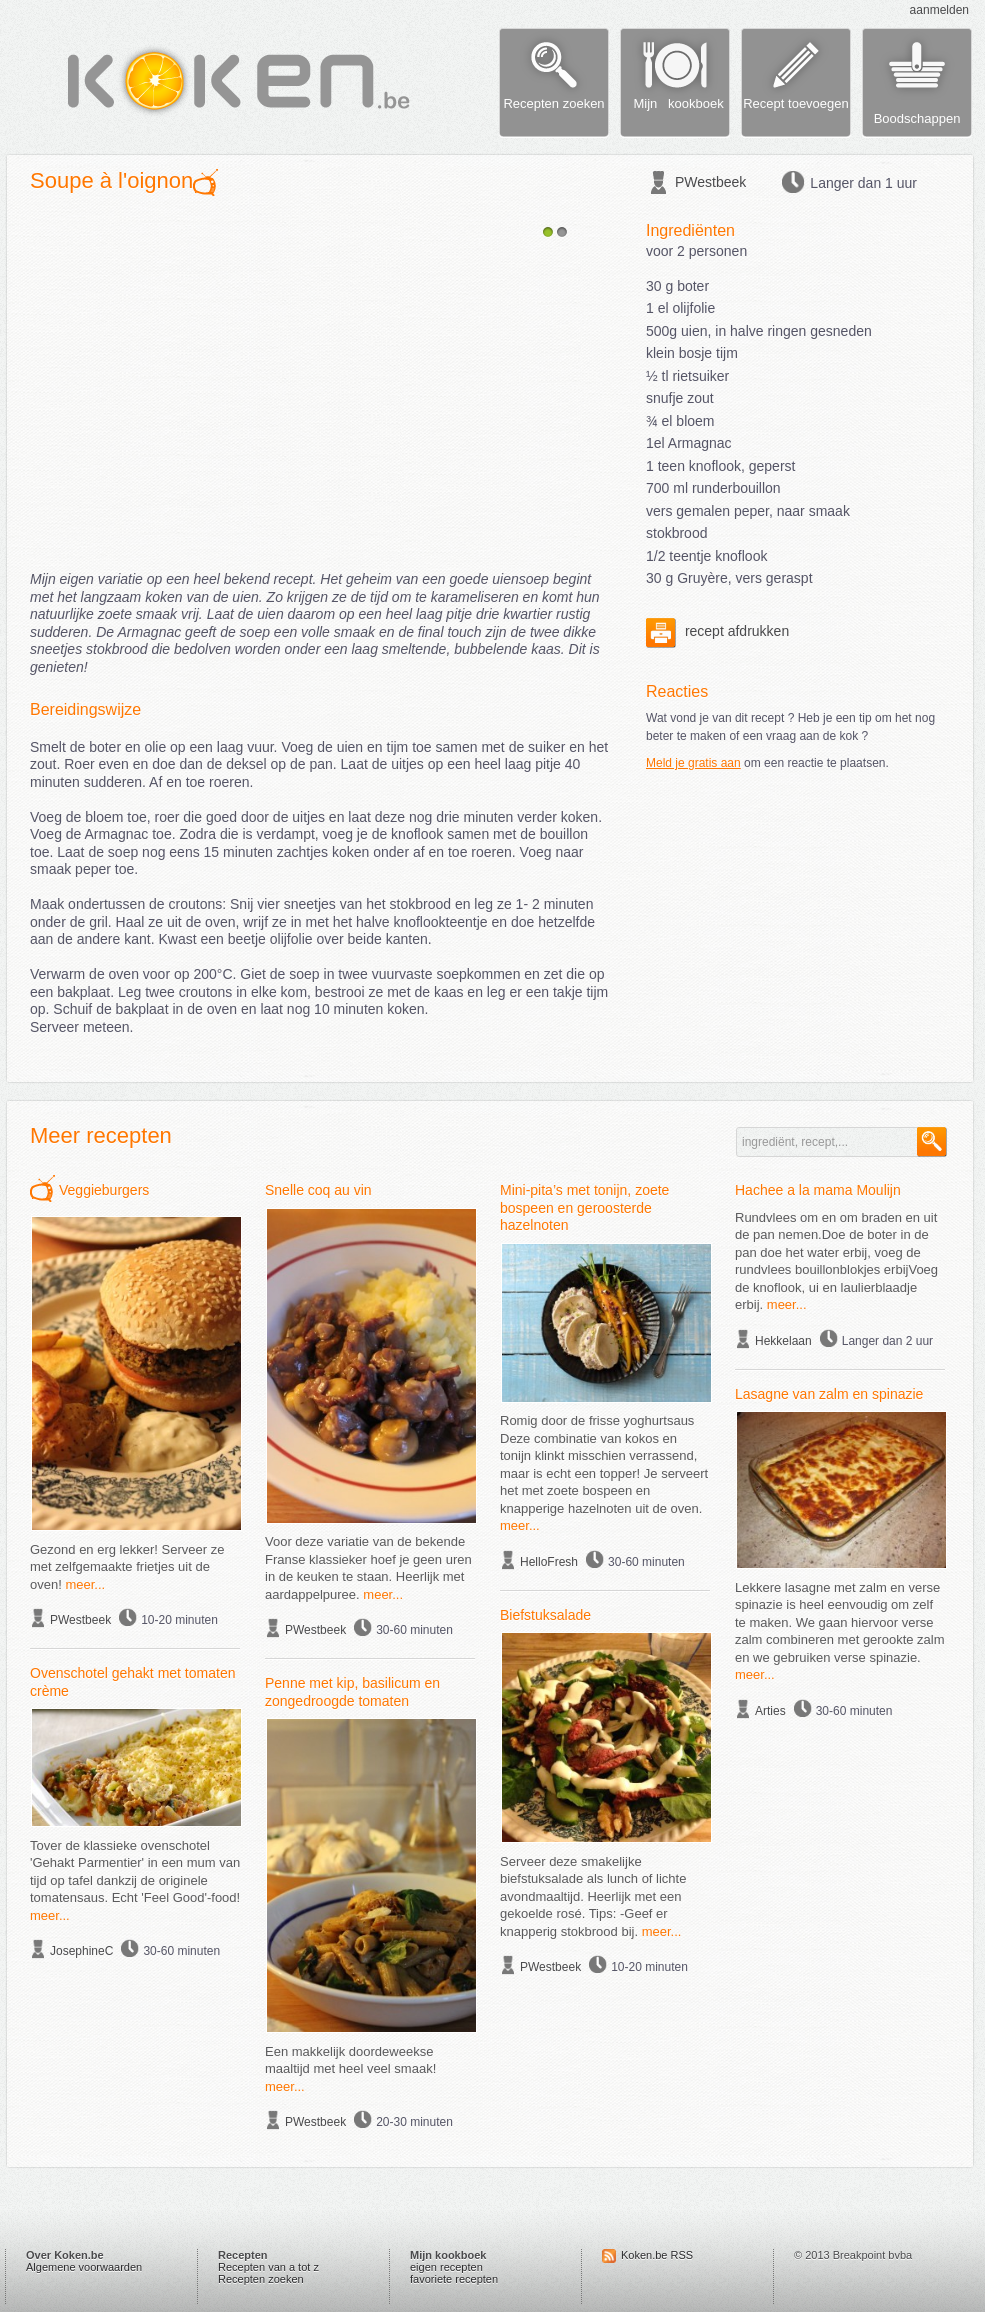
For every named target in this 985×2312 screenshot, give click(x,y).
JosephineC (81, 1951)
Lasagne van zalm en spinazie (829, 1394)
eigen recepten (446, 2267)
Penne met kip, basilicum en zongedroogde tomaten (352, 1692)
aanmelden (939, 10)
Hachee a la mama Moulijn (818, 1190)
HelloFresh (549, 1562)
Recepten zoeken (261, 2279)
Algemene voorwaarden (84, 2267)
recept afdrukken (717, 631)
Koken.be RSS (657, 2255)
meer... (85, 1584)
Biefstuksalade (545, 1615)
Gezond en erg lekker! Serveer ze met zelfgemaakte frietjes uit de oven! (127, 1567)
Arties (770, 1711)
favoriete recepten (454, 2279)
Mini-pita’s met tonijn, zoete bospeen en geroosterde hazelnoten (584, 1207)
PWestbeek (710, 182)
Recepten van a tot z (268, 2267)
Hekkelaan (783, 1341)
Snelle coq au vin (318, 1190)
